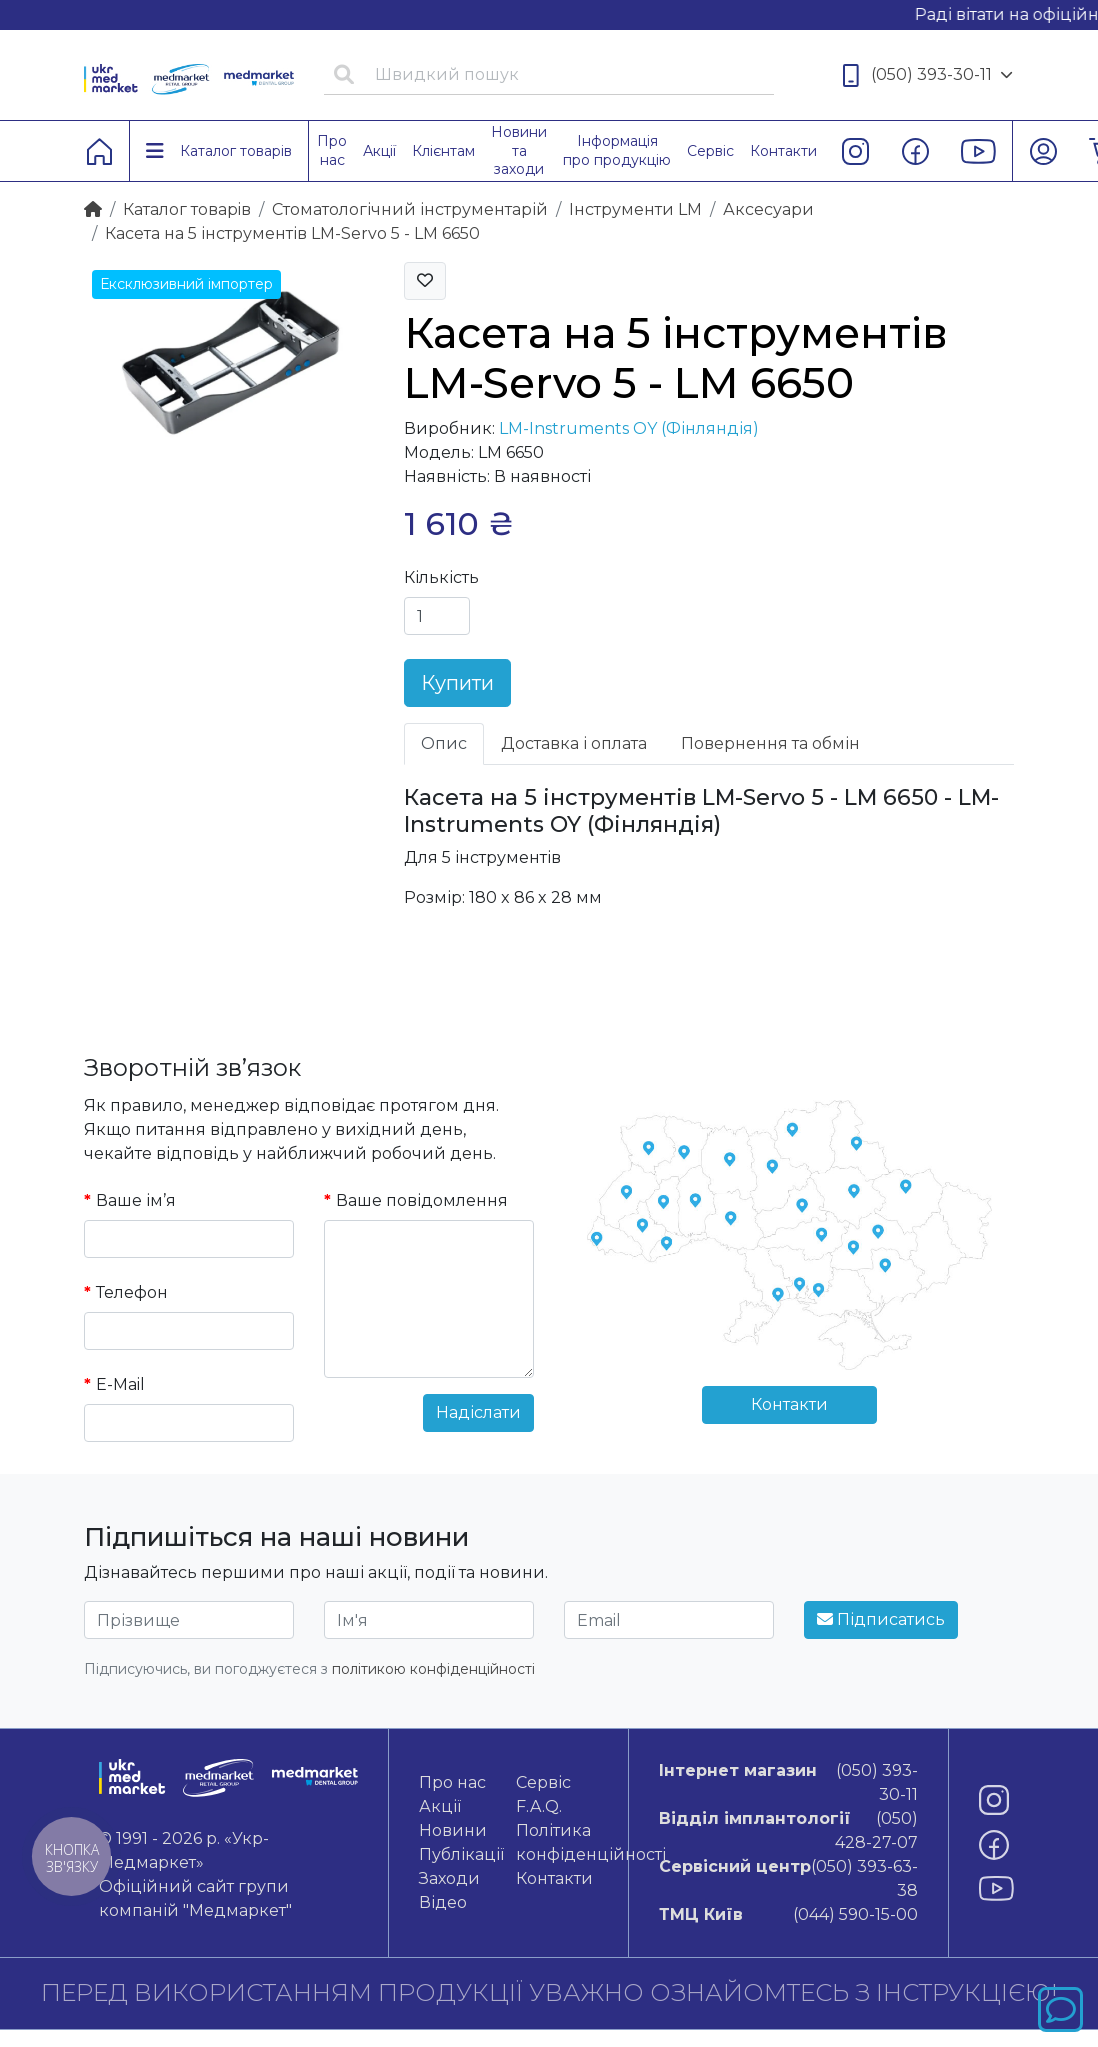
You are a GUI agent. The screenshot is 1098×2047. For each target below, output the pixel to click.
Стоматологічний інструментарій (410, 209)
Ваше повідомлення (422, 1200)
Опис (444, 743)
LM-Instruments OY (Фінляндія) (629, 428)
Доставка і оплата (574, 743)
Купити (457, 683)
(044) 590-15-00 (788, 1915)
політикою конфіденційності (433, 1669)
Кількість (441, 577)
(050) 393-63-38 (788, 1877)
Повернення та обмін (770, 743)
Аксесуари (768, 209)
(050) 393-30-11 (928, 75)
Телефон (132, 1292)
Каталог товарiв (187, 209)
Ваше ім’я (136, 1200)
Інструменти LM (635, 209)
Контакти (789, 1404)
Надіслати (478, 1412)
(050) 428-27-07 (788, 1829)
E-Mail (120, 1384)
